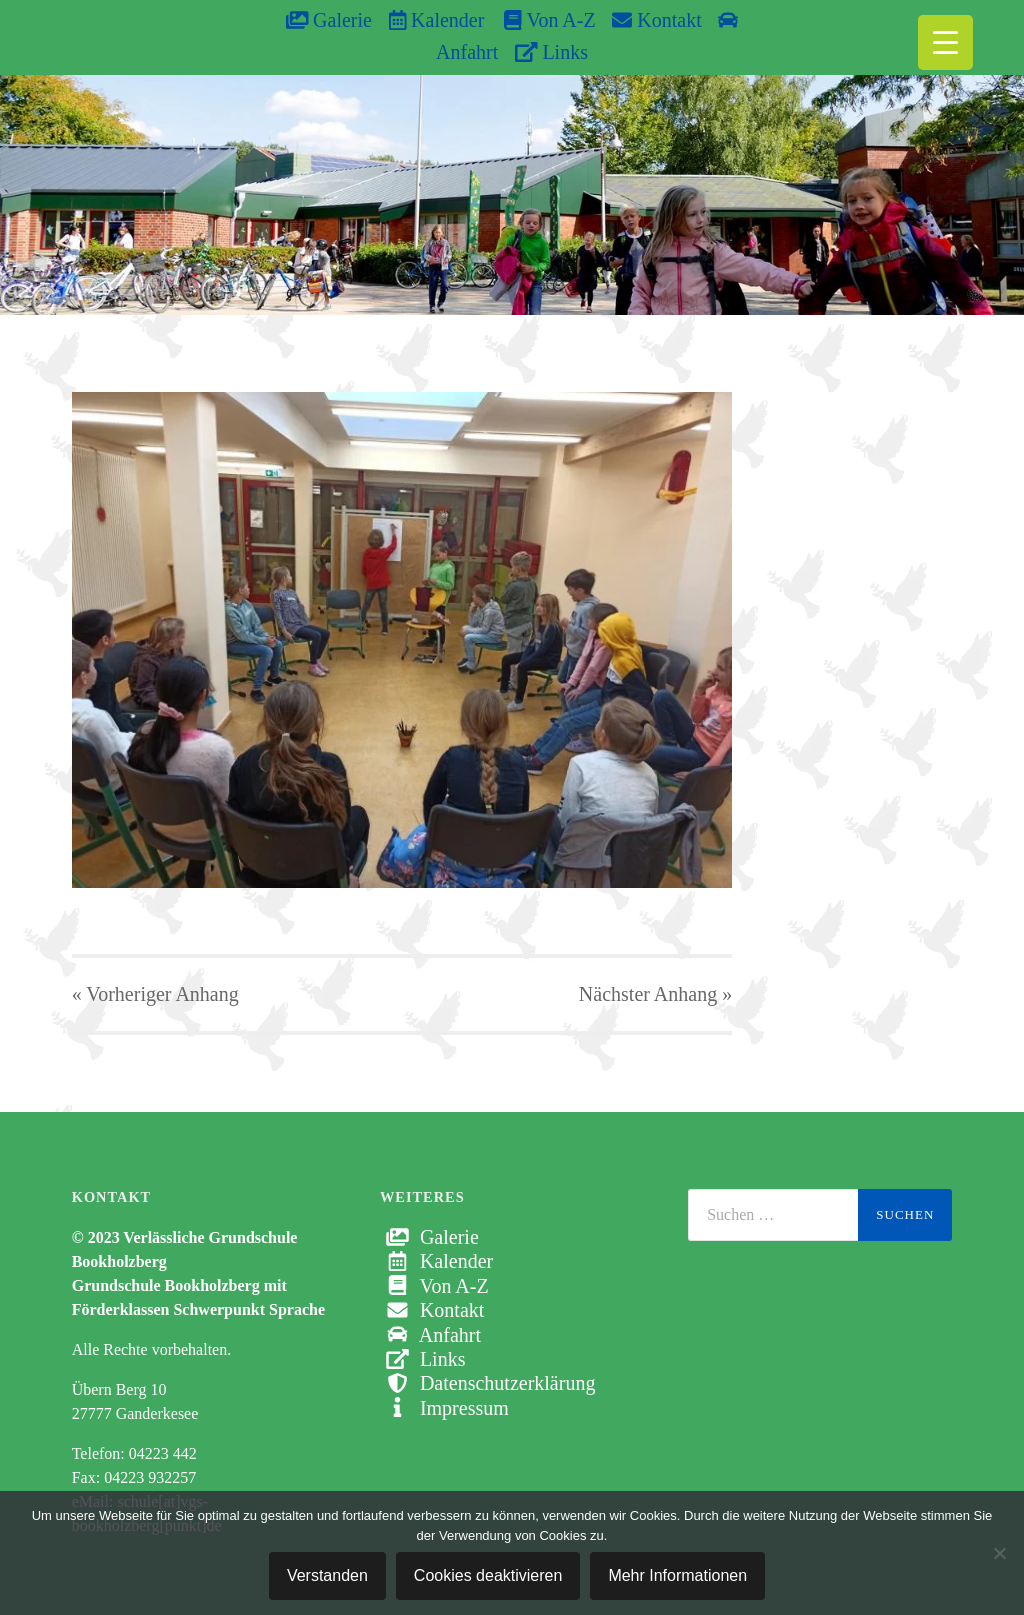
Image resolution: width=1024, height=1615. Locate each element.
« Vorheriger (155, 994)
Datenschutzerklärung (487, 1383)
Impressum (444, 1408)
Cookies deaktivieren (488, 1575)
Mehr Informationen (677, 1575)
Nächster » (655, 994)
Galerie (329, 20)
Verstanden (327, 1575)
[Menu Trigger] (945, 42)
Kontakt (656, 20)
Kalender (437, 20)
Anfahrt (430, 1335)
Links (551, 52)
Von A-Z (539, 20)
